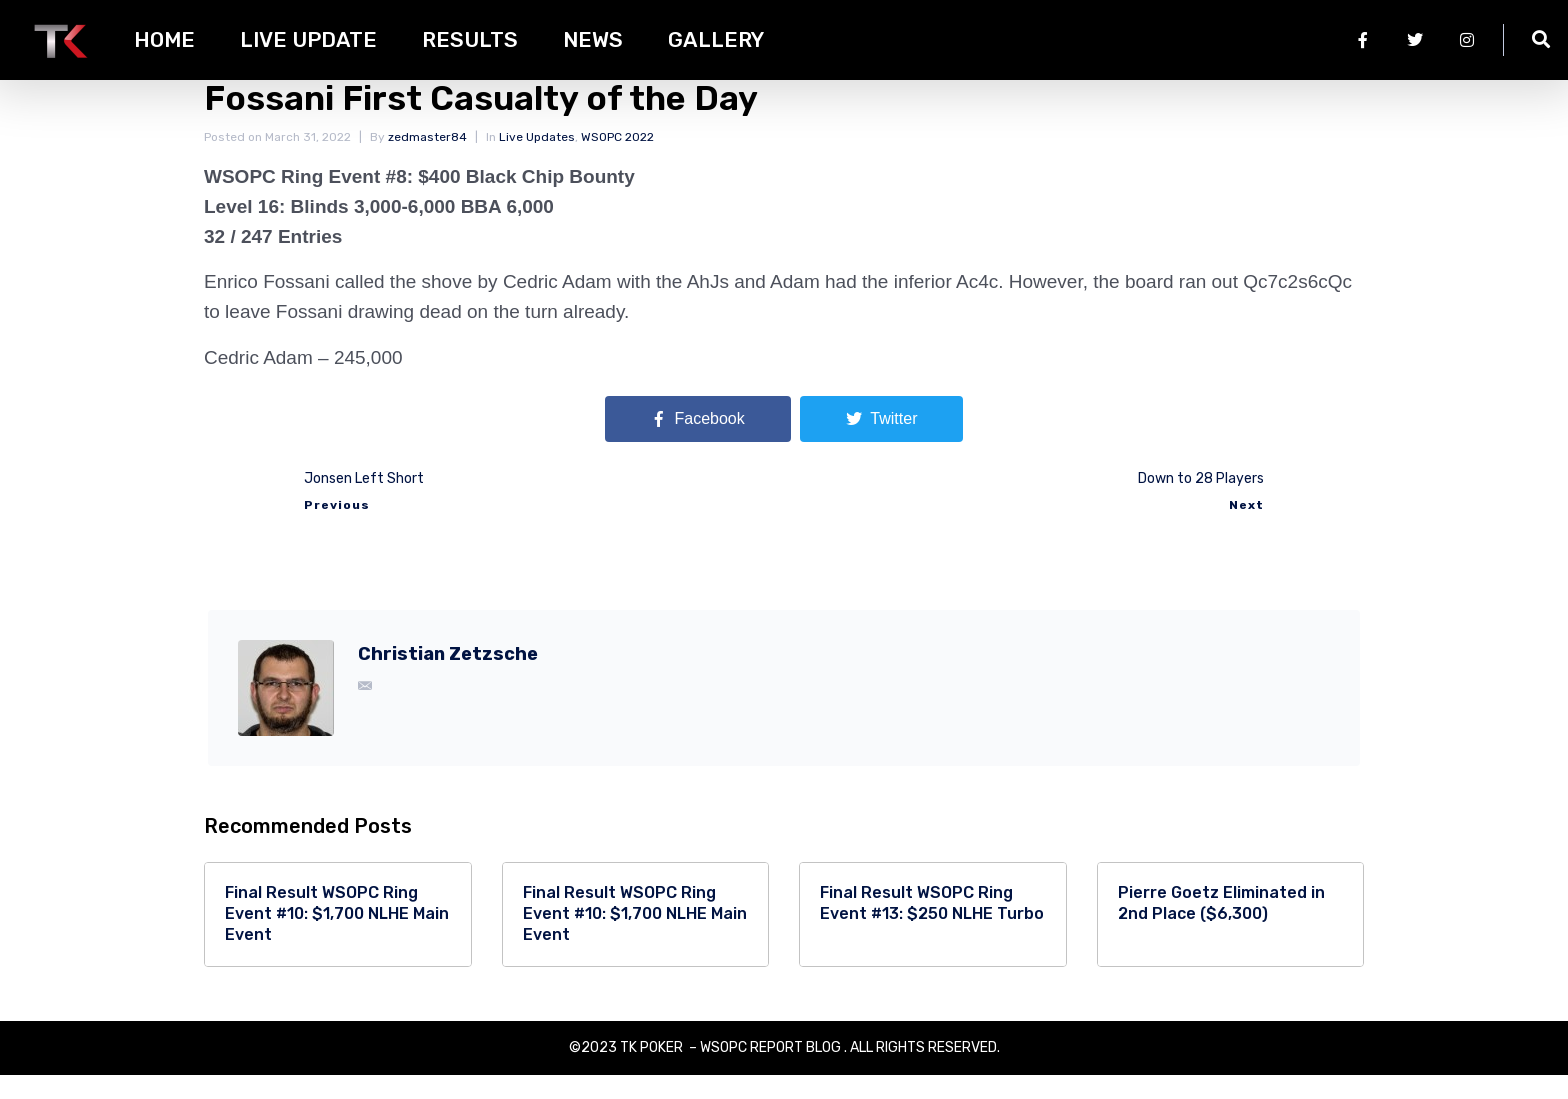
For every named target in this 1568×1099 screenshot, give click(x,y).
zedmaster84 (427, 161)
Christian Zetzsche (448, 679)
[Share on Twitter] (881, 444)
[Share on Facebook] (698, 444)
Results (470, 39)
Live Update (308, 39)
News (593, 39)
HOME (164, 39)
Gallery (716, 39)
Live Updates (537, 161)
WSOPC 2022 (617, 161)
